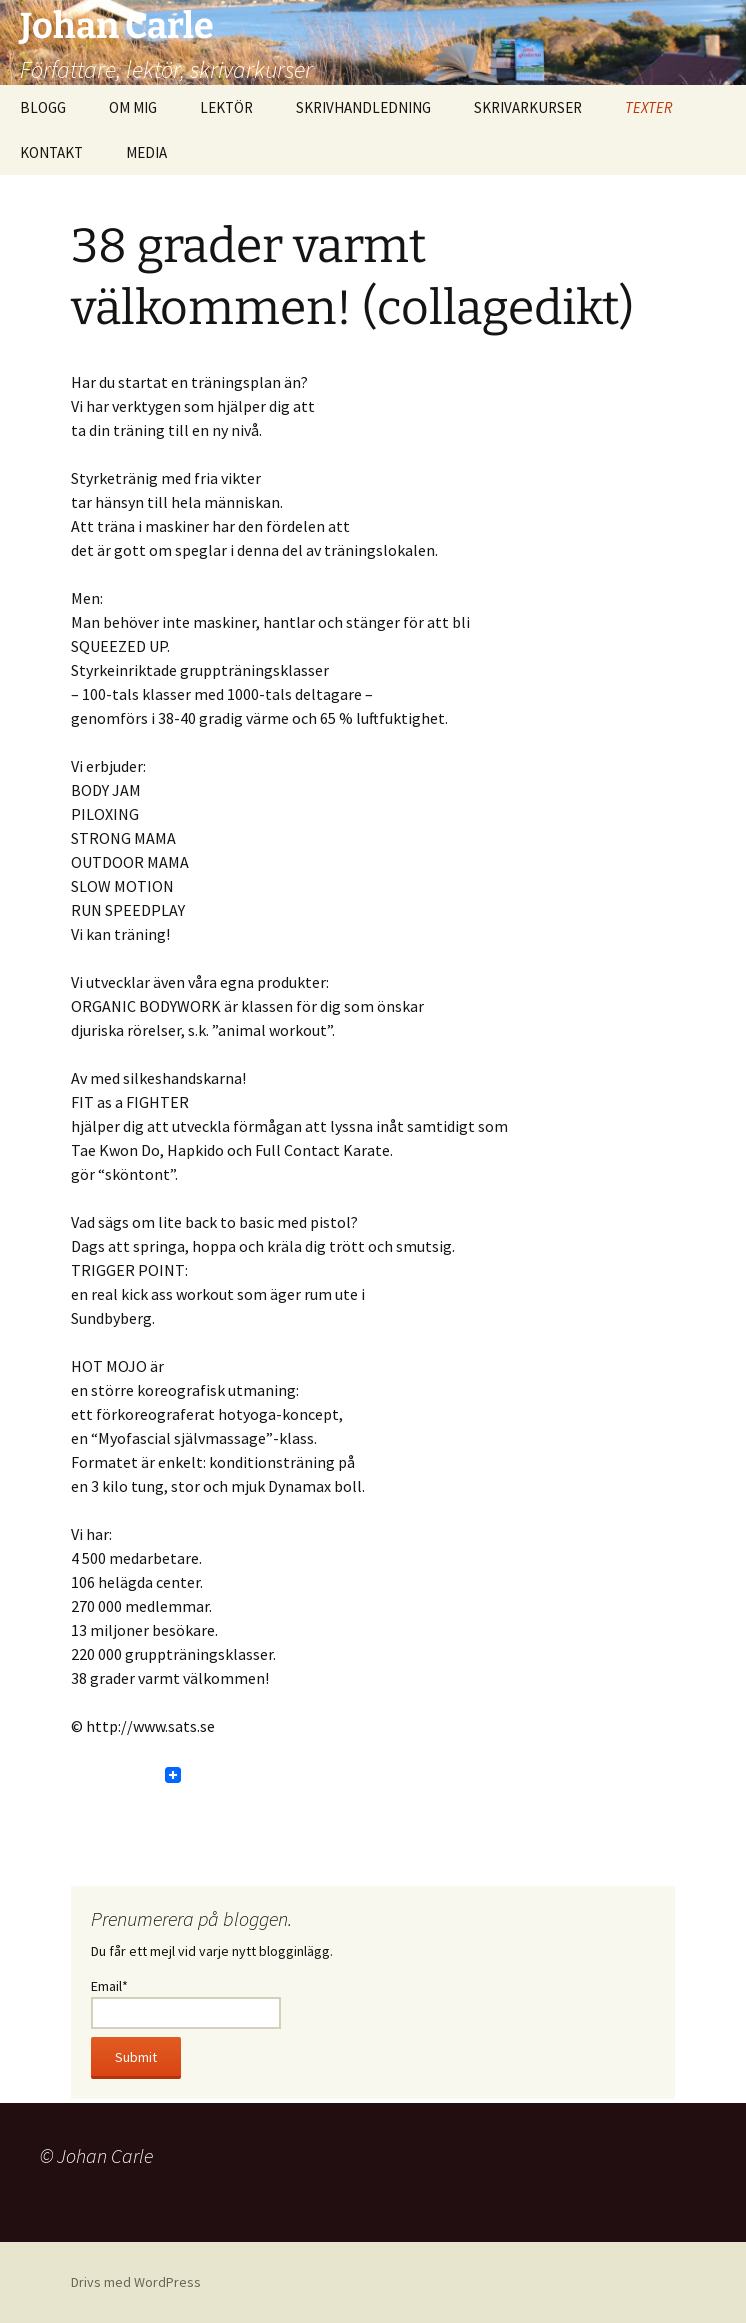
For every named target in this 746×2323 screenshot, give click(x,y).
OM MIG (133, 107)
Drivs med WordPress (136, 2282)
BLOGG (43, 107)
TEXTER (648, 107)
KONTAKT (51, 152)
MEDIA (146, 152)
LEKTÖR (226, 107)
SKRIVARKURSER (528, 107)
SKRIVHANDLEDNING (363, 107)
